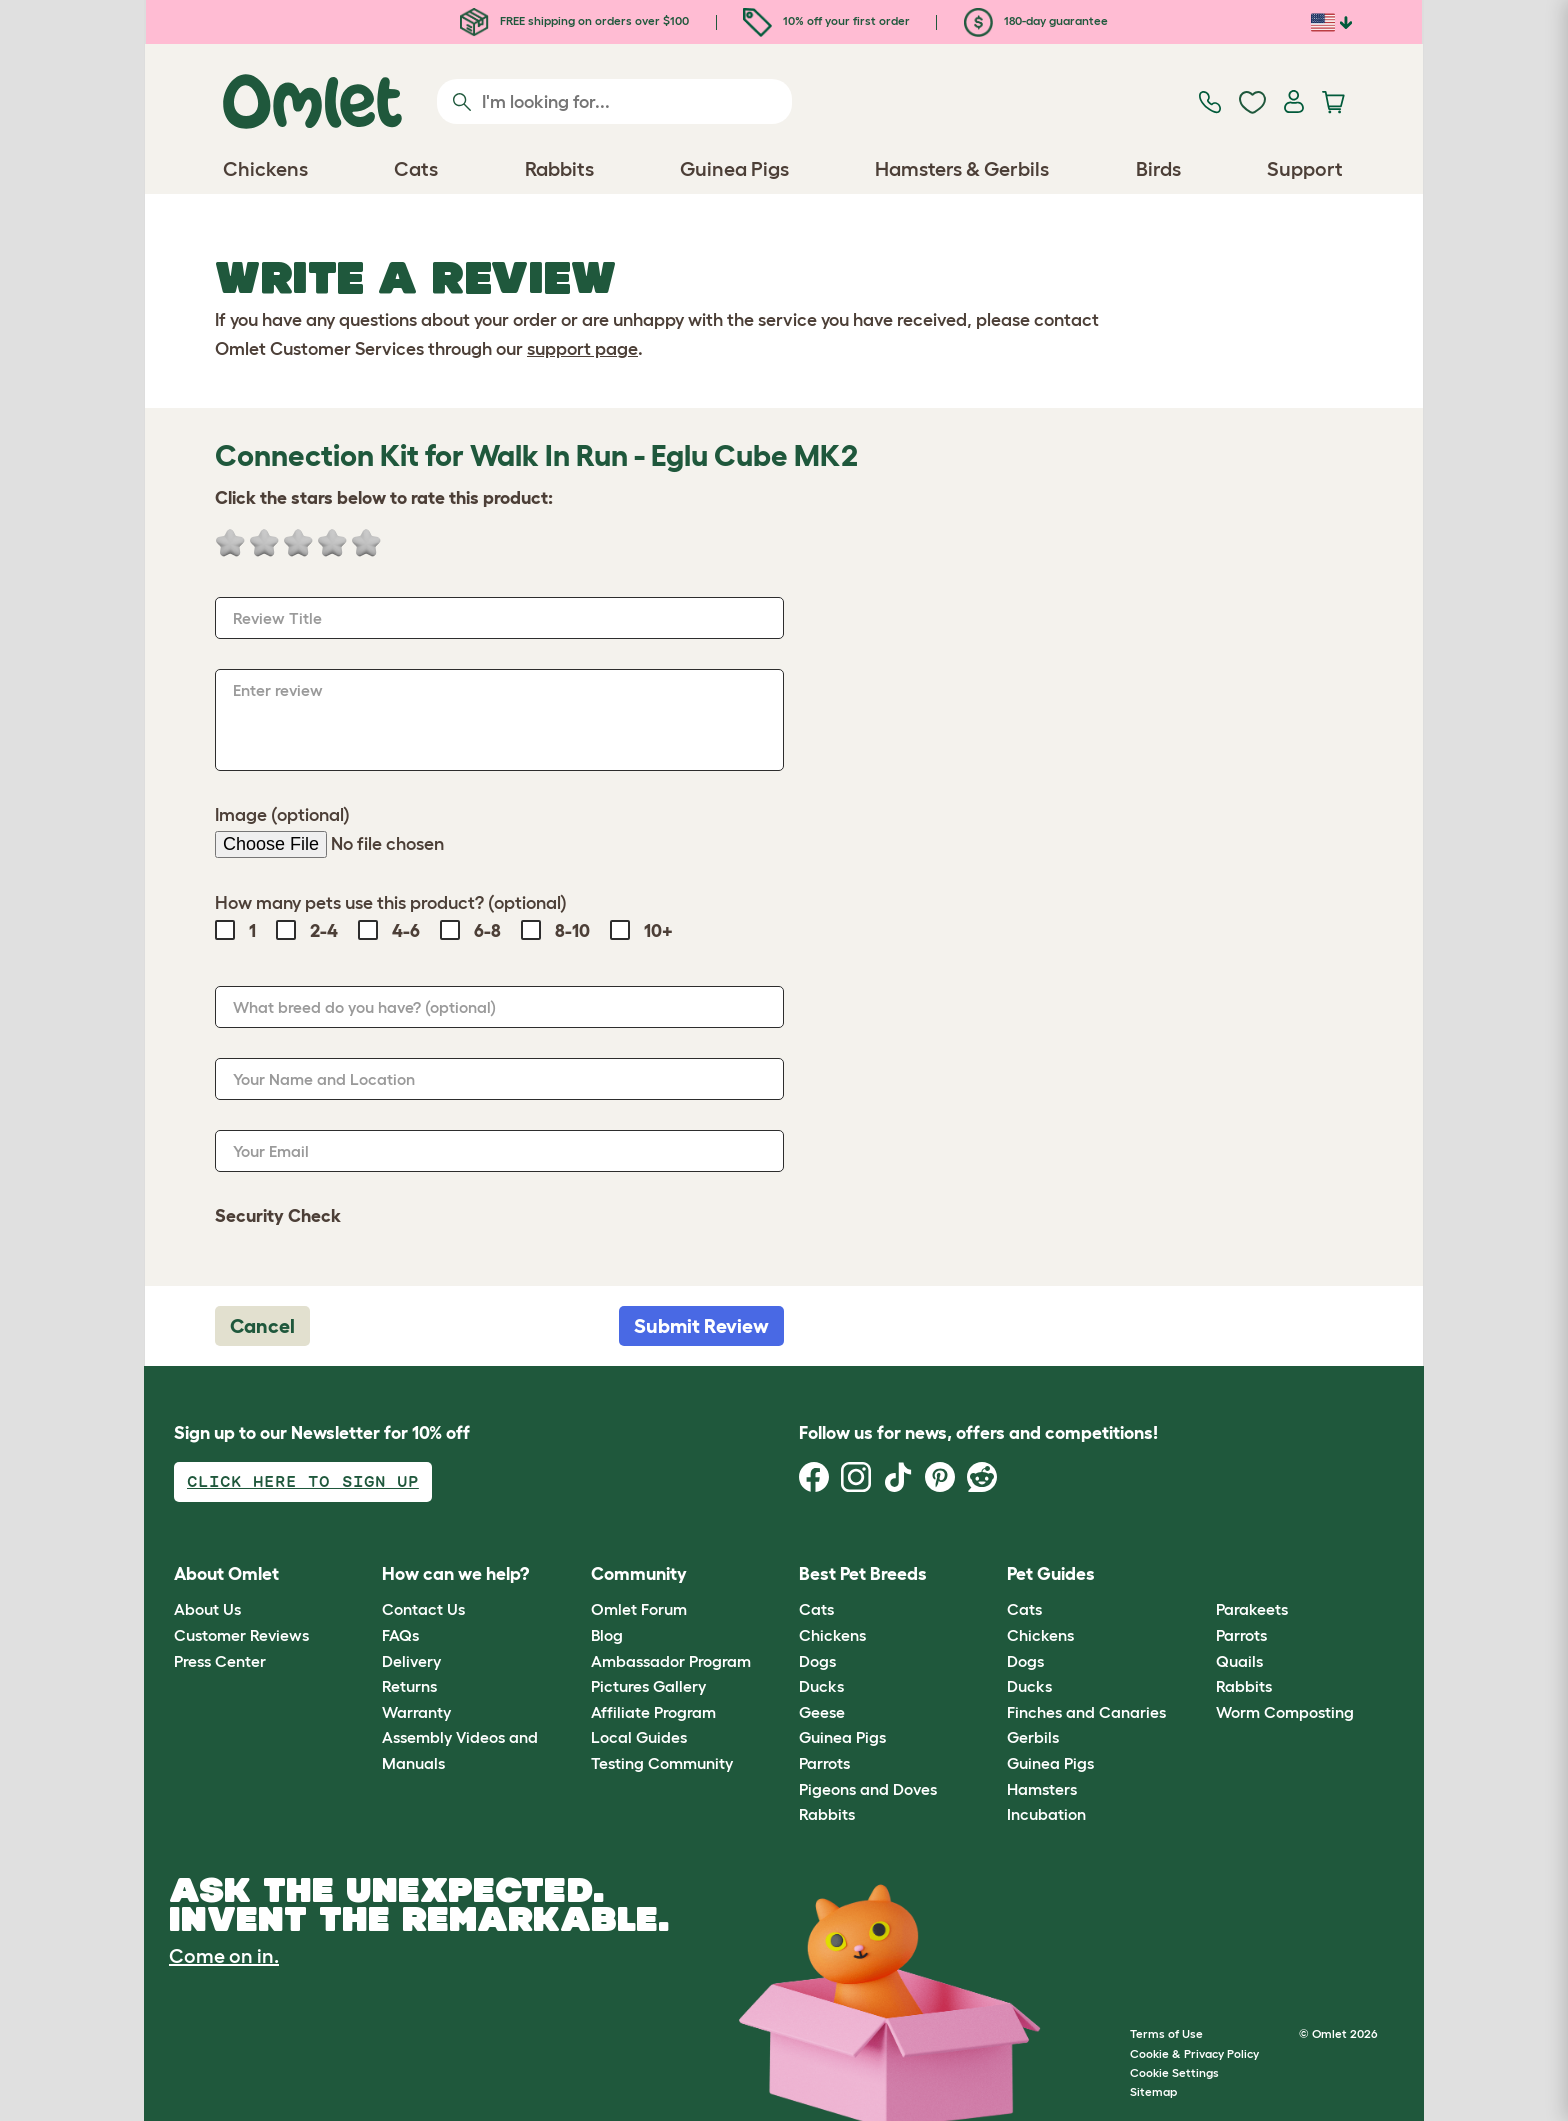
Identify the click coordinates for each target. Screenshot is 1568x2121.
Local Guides (639, 1737)
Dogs (817, 1661)
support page (582, 349)
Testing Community (662, 1763)
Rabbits (827, 1814)
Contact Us (423, 1609)
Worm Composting (1285, 1712)
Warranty (416, 1712)
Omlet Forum (639, 1609)
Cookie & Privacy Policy (1194, 2053)
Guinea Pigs (842, 1737)
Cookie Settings (1174, 2072)
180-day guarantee (1036, 20)
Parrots (824, 1763)
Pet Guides (1051, 1574)
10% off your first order (826, 20)
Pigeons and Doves (868, 1789)
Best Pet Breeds (863, 1574)
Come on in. (224, 1956)
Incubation (1046, 1814)
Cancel (262, 1326)
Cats (816, 1609)
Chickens (832, 1635)
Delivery (411, 1661)
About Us (207, 1609)
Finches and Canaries (1086, 1712)
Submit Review (701, 1326)
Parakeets (1252, 1609)
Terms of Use (1166, 2033)
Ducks (821, 1686)
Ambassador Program (671, 1661)
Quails (1239, 1661)
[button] (1200, 1574)
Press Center (220, 1661)
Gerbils (1033, 1737)
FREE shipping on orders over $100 (574, 20)
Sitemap (1153, 2091)
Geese (822, 1712)
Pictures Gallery (648, 1686)
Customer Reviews (241, 1635)
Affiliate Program (653, 1712)
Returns (409, 1686)
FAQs (400, 1635)
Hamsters (1042, 1789)
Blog (607, 1635)
